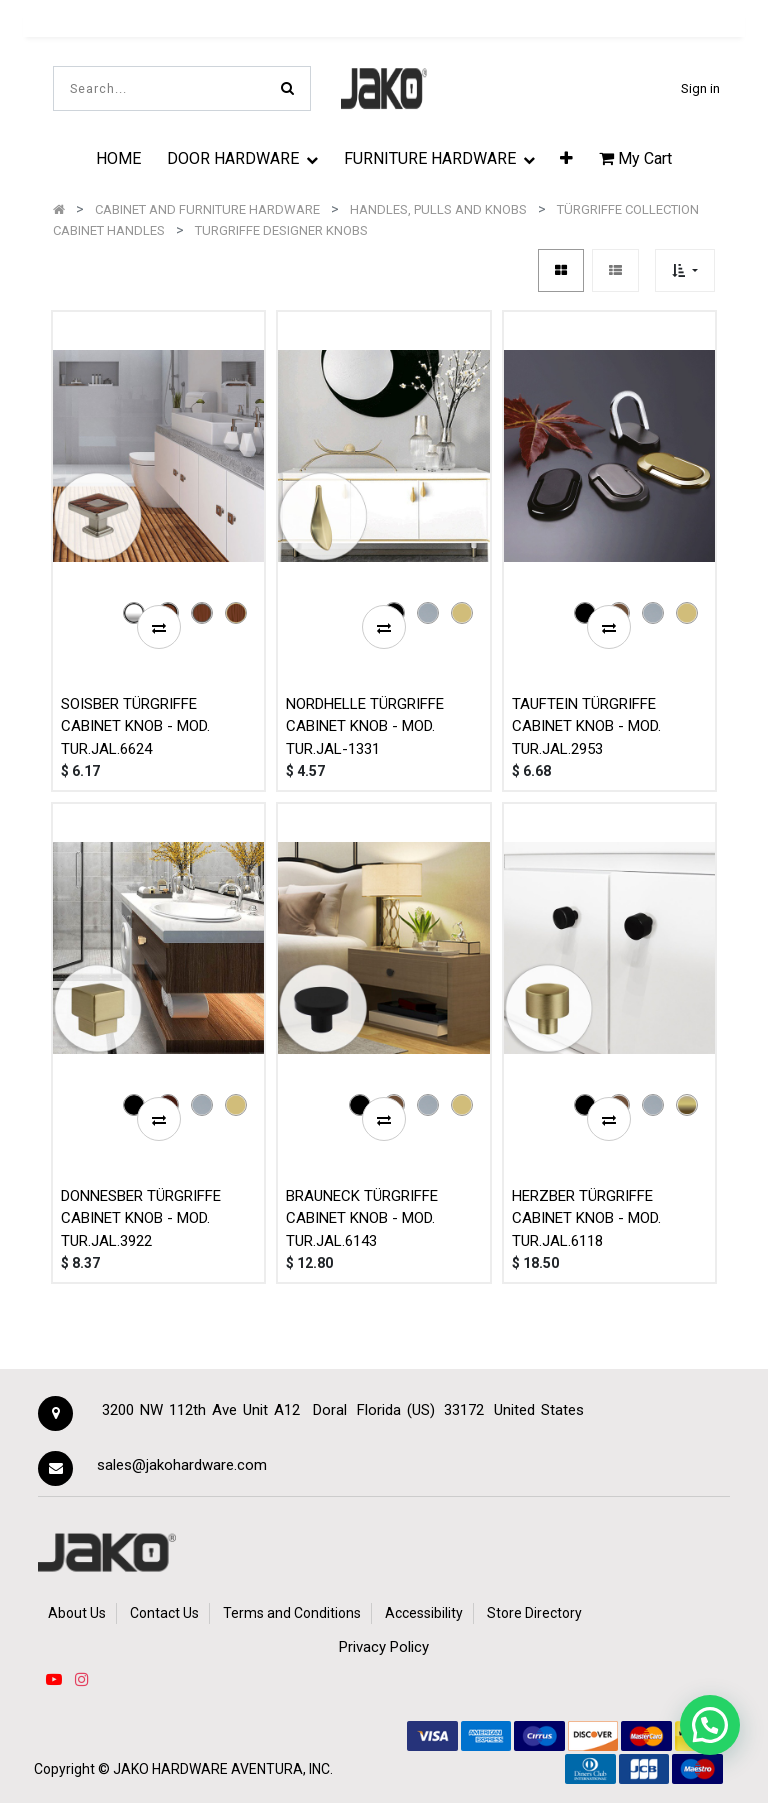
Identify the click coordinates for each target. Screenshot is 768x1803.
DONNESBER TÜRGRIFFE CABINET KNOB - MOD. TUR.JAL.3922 (141, 1218)
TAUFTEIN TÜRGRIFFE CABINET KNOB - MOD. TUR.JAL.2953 (586, 726)
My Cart (635, 158)
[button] (566, 158)
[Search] (287, 88)
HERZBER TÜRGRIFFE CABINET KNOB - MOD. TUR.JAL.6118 (586, 1218)
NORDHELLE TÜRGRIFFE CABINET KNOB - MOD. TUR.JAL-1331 (365, 726)
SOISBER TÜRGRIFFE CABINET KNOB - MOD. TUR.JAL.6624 (135, 726)
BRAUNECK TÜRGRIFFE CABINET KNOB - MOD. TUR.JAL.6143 (362, 1218)
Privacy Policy (384, 1647)
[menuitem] (118, 158)
